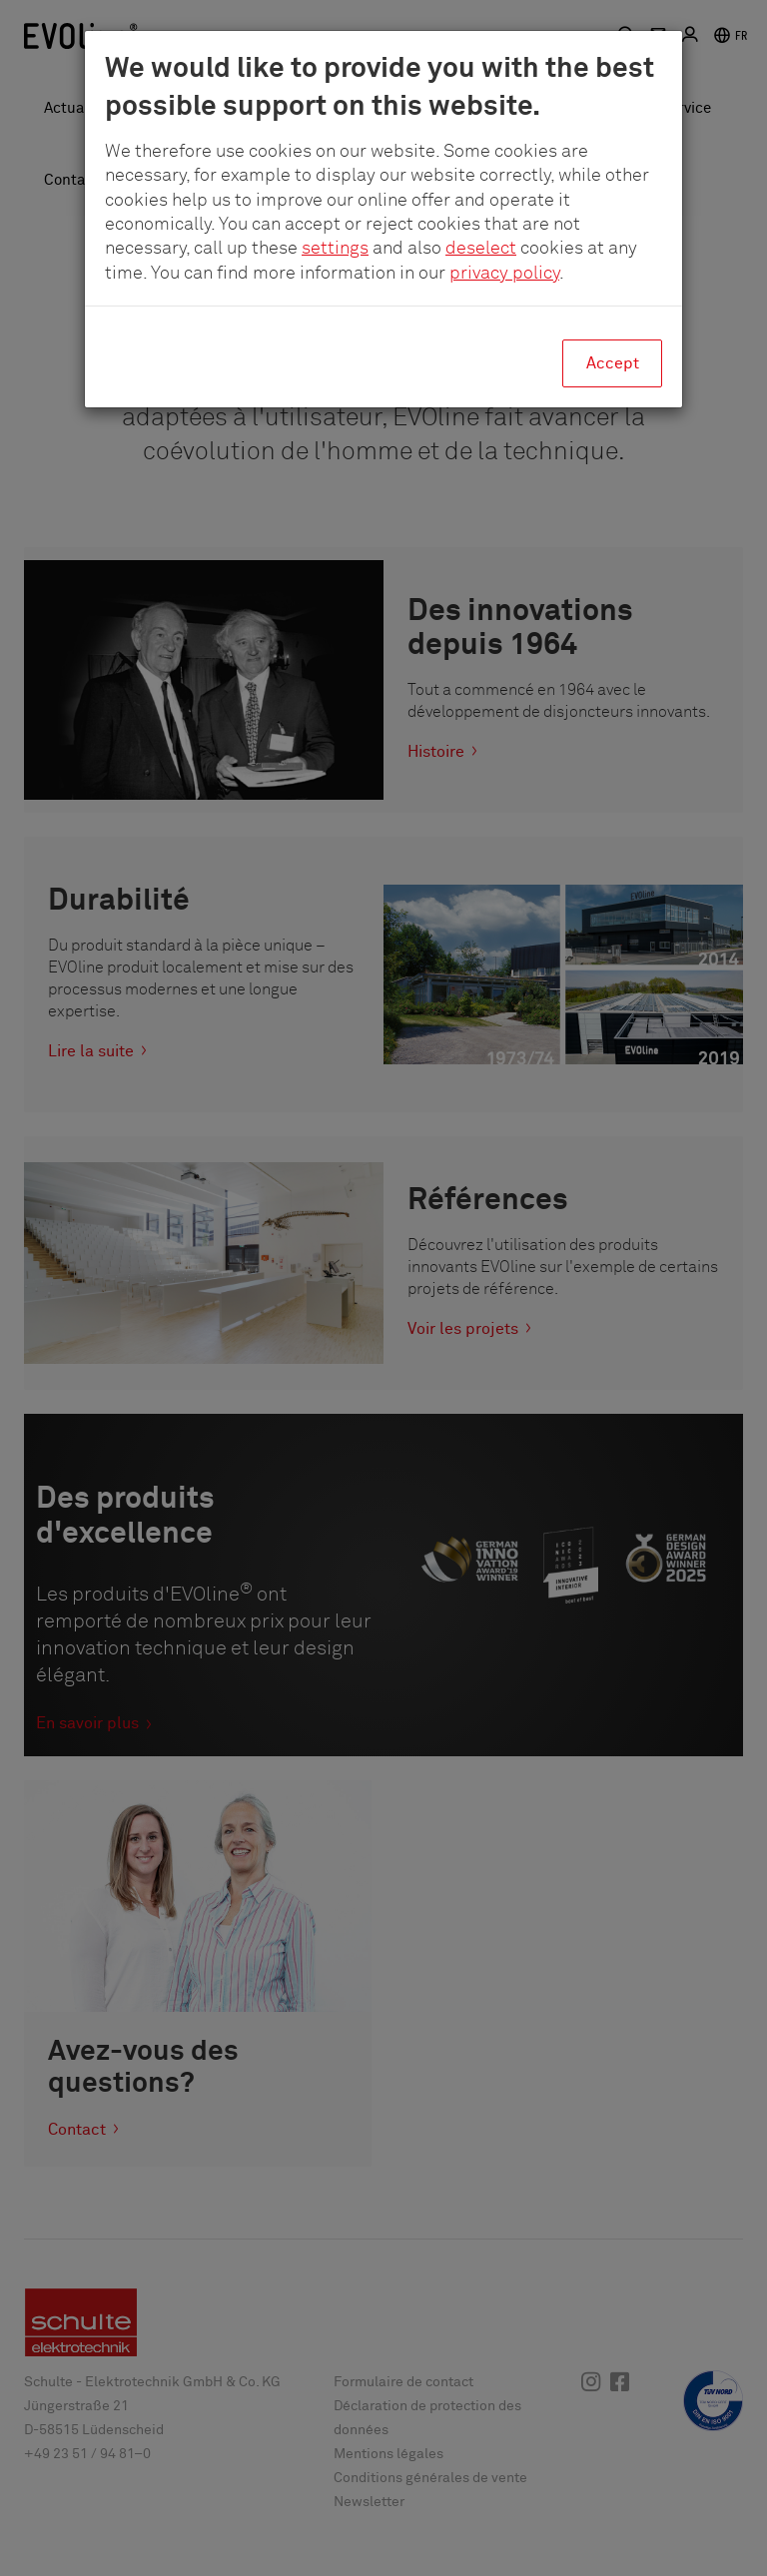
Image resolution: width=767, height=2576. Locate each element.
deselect (480, 249)
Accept (612, 363)
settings (335, 249)
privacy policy (504, 274)
